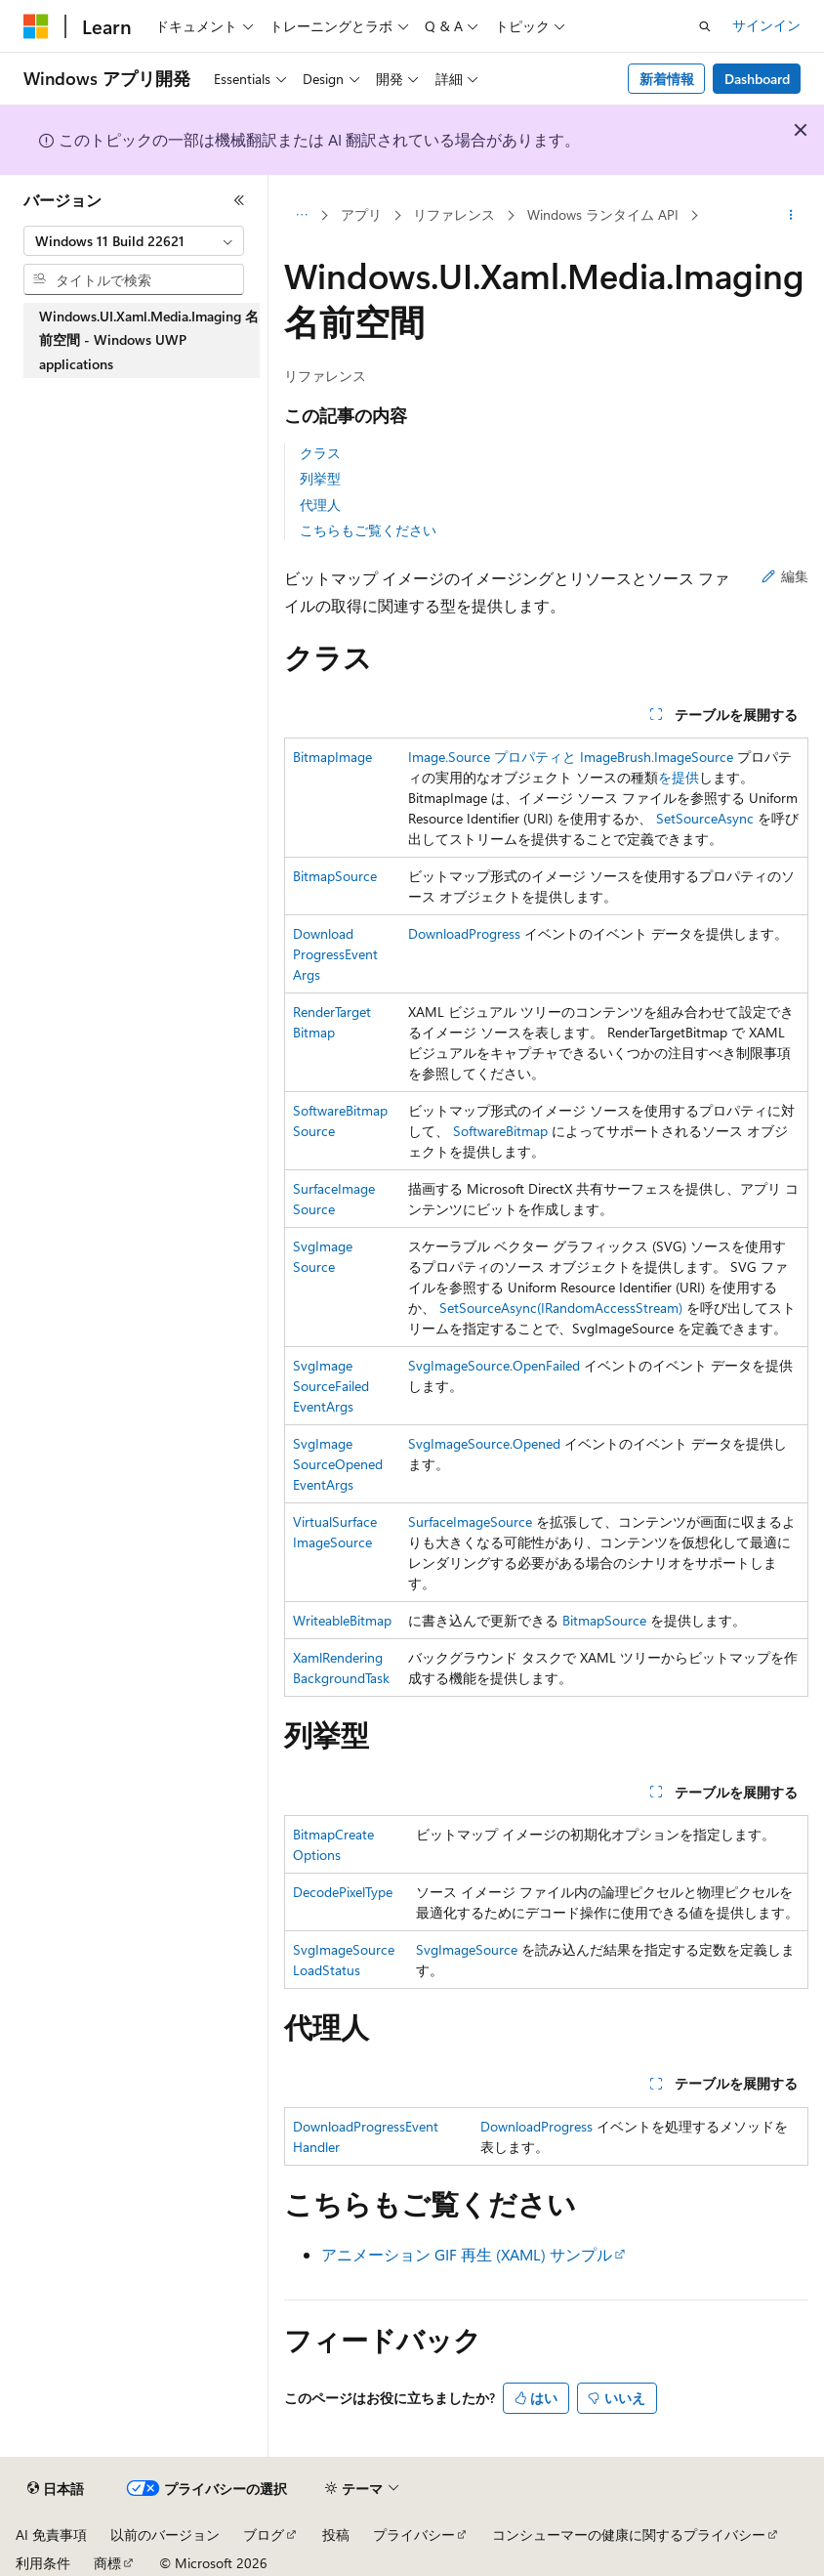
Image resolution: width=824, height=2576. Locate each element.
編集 (785, 576)
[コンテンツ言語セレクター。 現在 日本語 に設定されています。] (56, 2489)
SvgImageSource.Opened (484, 1443)
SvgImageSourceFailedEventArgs (331, 1385)
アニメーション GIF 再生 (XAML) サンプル (466, 2254)
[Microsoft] (36, 26)
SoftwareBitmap (500, 1130)
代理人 (320, 504)
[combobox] (133, 241)
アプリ (361, 214)
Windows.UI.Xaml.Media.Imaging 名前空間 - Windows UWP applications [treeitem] (149, 340)
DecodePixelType (342, 1891)
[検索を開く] (704, 26)
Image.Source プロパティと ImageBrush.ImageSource (570, 756)
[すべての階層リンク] (301, 216)
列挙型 (320, 478)
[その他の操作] (791, 216)
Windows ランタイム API (603, 214)
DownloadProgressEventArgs (335, 954)
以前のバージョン (165, 2534)
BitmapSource (335, 875)
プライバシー (414, 2534)
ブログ (263, 2534)
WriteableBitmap (342, 1620)
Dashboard (757, 78)
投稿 (336, 2534)
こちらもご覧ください (368, 530)
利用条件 (43, 2563)
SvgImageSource (466, 1949)
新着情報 (666, 78)
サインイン (766, 25)
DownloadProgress (464, 933)
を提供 (678, 777)
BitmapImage (332, 756)
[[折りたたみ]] (239, 200)
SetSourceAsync (705, 818)
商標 (107, 2563)
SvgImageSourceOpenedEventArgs (338, 1464)
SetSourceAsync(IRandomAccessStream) (560, 1307)
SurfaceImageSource (470, 1521)
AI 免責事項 (51, 2534)
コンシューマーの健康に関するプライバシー (628, 2534)
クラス (320, 452)
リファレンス (454, 214)
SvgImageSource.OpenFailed (494, 1365)
